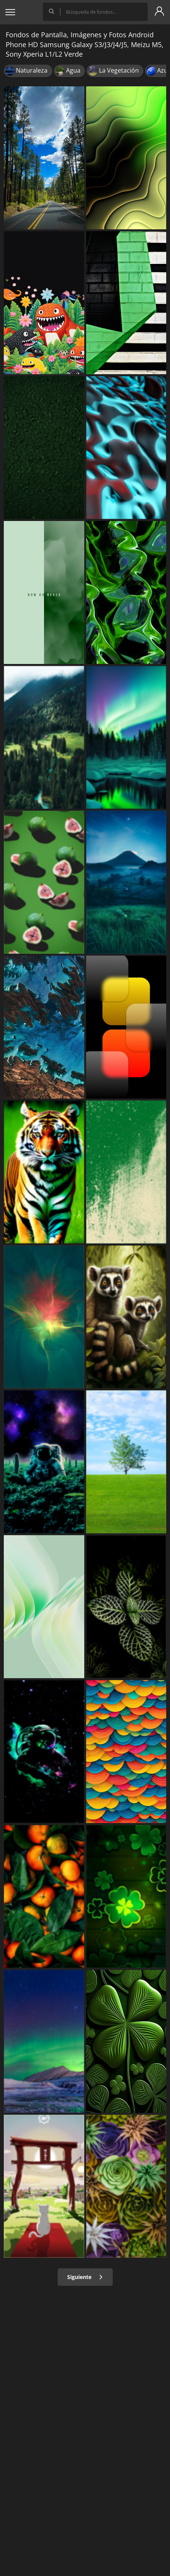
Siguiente (85, 2277)
